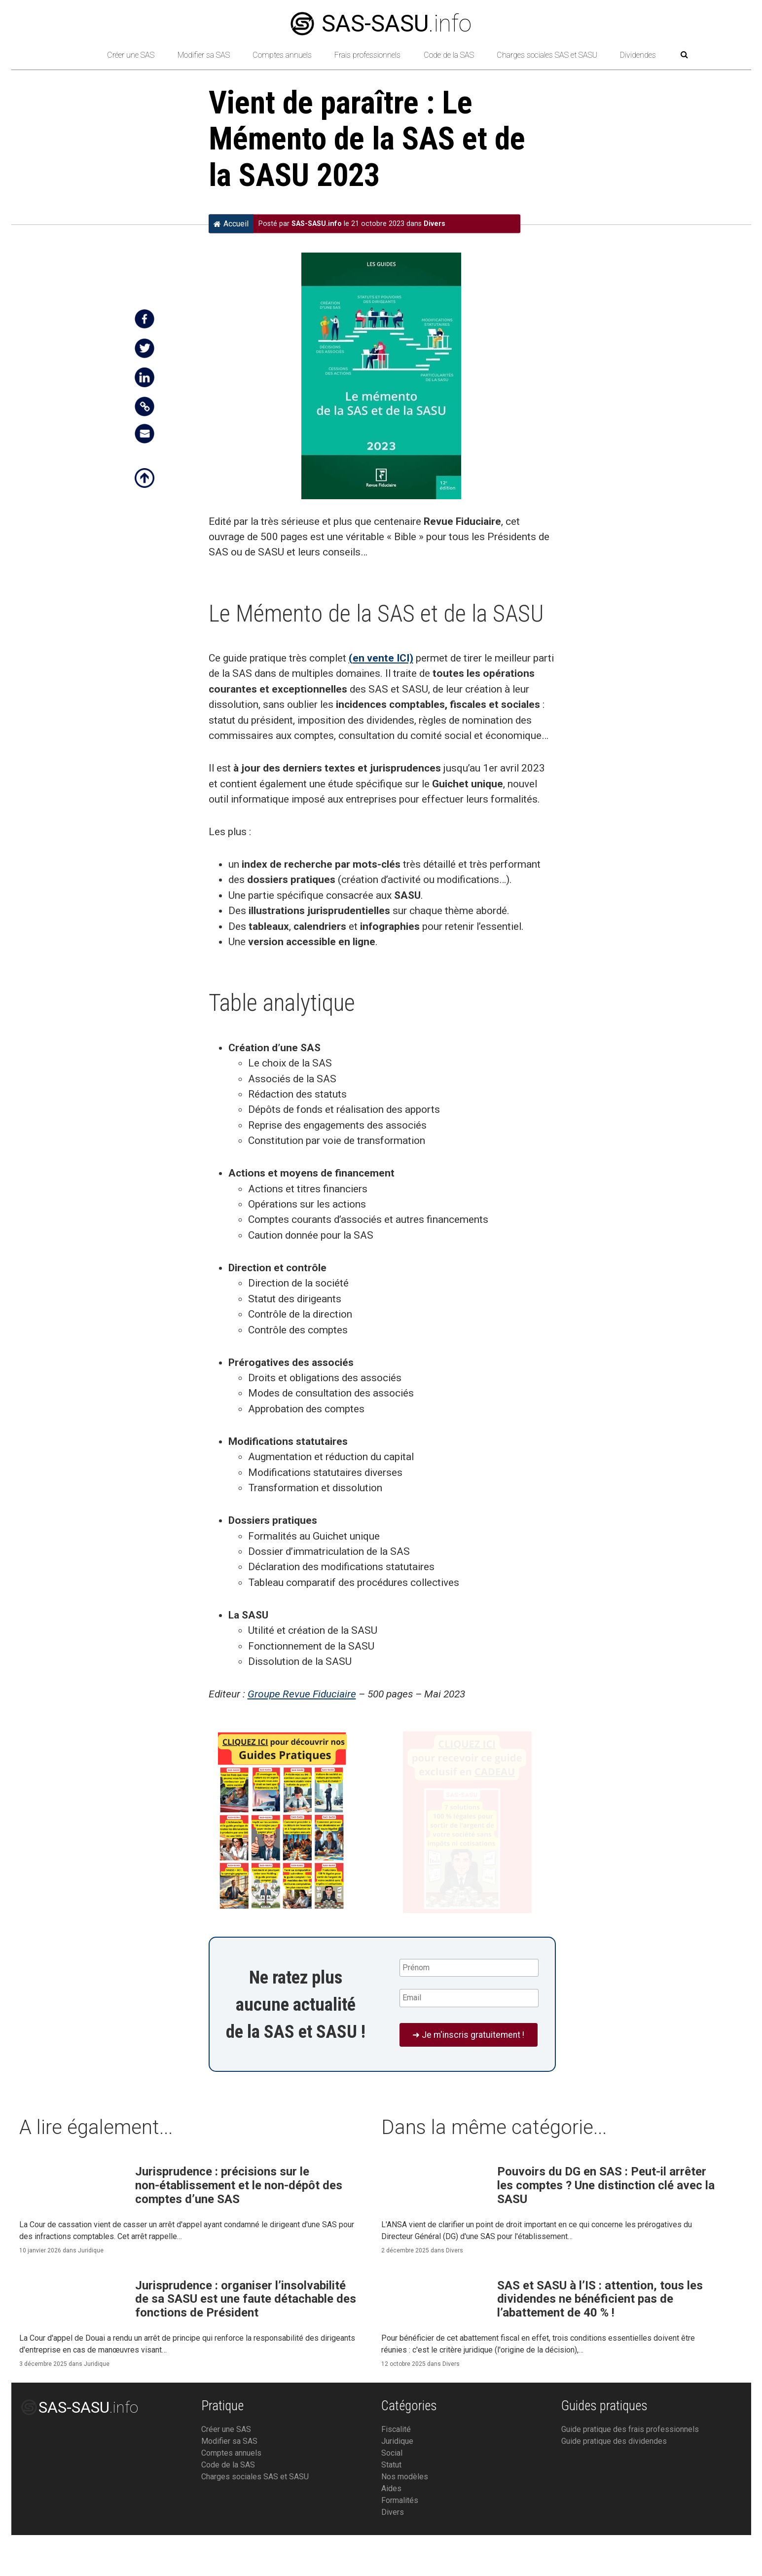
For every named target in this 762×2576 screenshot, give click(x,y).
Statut (391, 2505)
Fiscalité (396, 2470)
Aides (391, 2529)
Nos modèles (404, 2517)
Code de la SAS (449, 55)
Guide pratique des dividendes (614, 2482)
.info (381, 23)
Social (391, 2494)
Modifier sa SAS (204, 55)
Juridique (91, 2261)
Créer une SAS (130, 55)
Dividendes (638, 55)
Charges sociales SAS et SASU (547, 55)
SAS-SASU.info (316, 224)
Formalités (399, 2541)
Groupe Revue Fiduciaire (302, 1694)
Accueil (231, 223)
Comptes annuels (282, 55)
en (358, 658)
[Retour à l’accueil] (78, 55)
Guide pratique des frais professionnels (630, 2470)
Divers (434, 224)
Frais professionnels (367, 55)
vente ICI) (388, 658)
